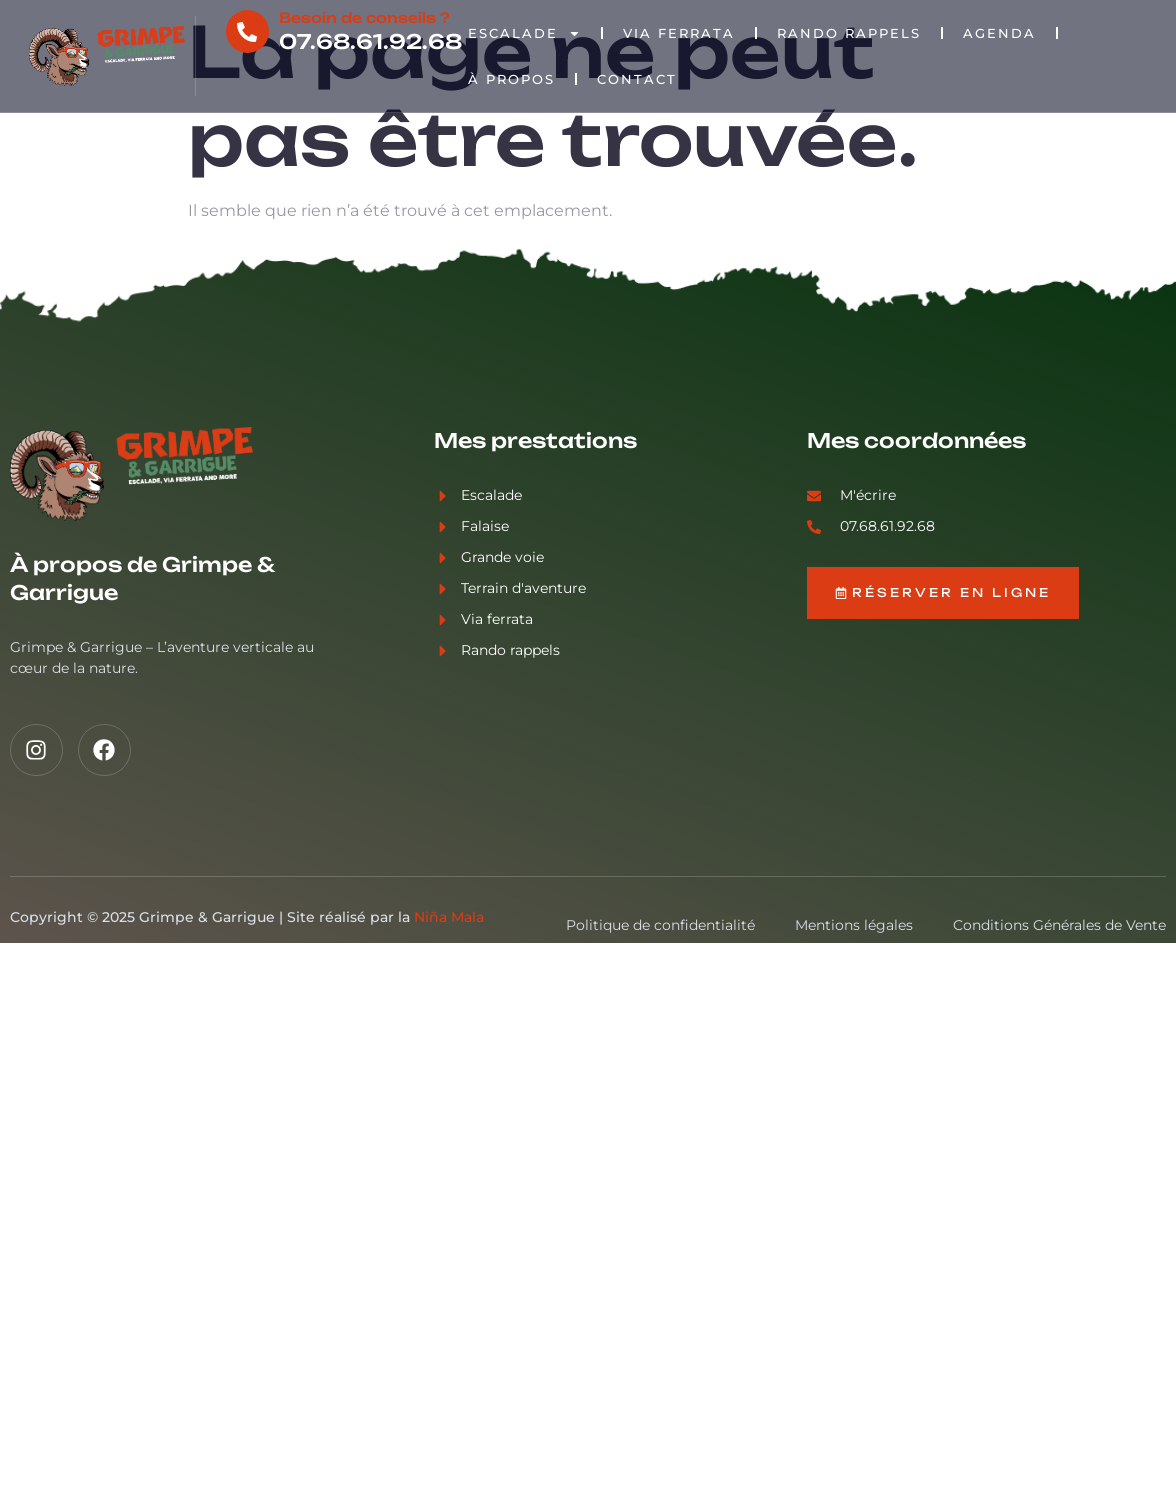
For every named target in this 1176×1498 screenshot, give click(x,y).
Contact (637, 79)
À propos (511, 79)
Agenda (999, 33)
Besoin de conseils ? (364, 17)
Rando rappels (849, 33)
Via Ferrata (679, 33)
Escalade (524, 33)
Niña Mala (449, 917)
